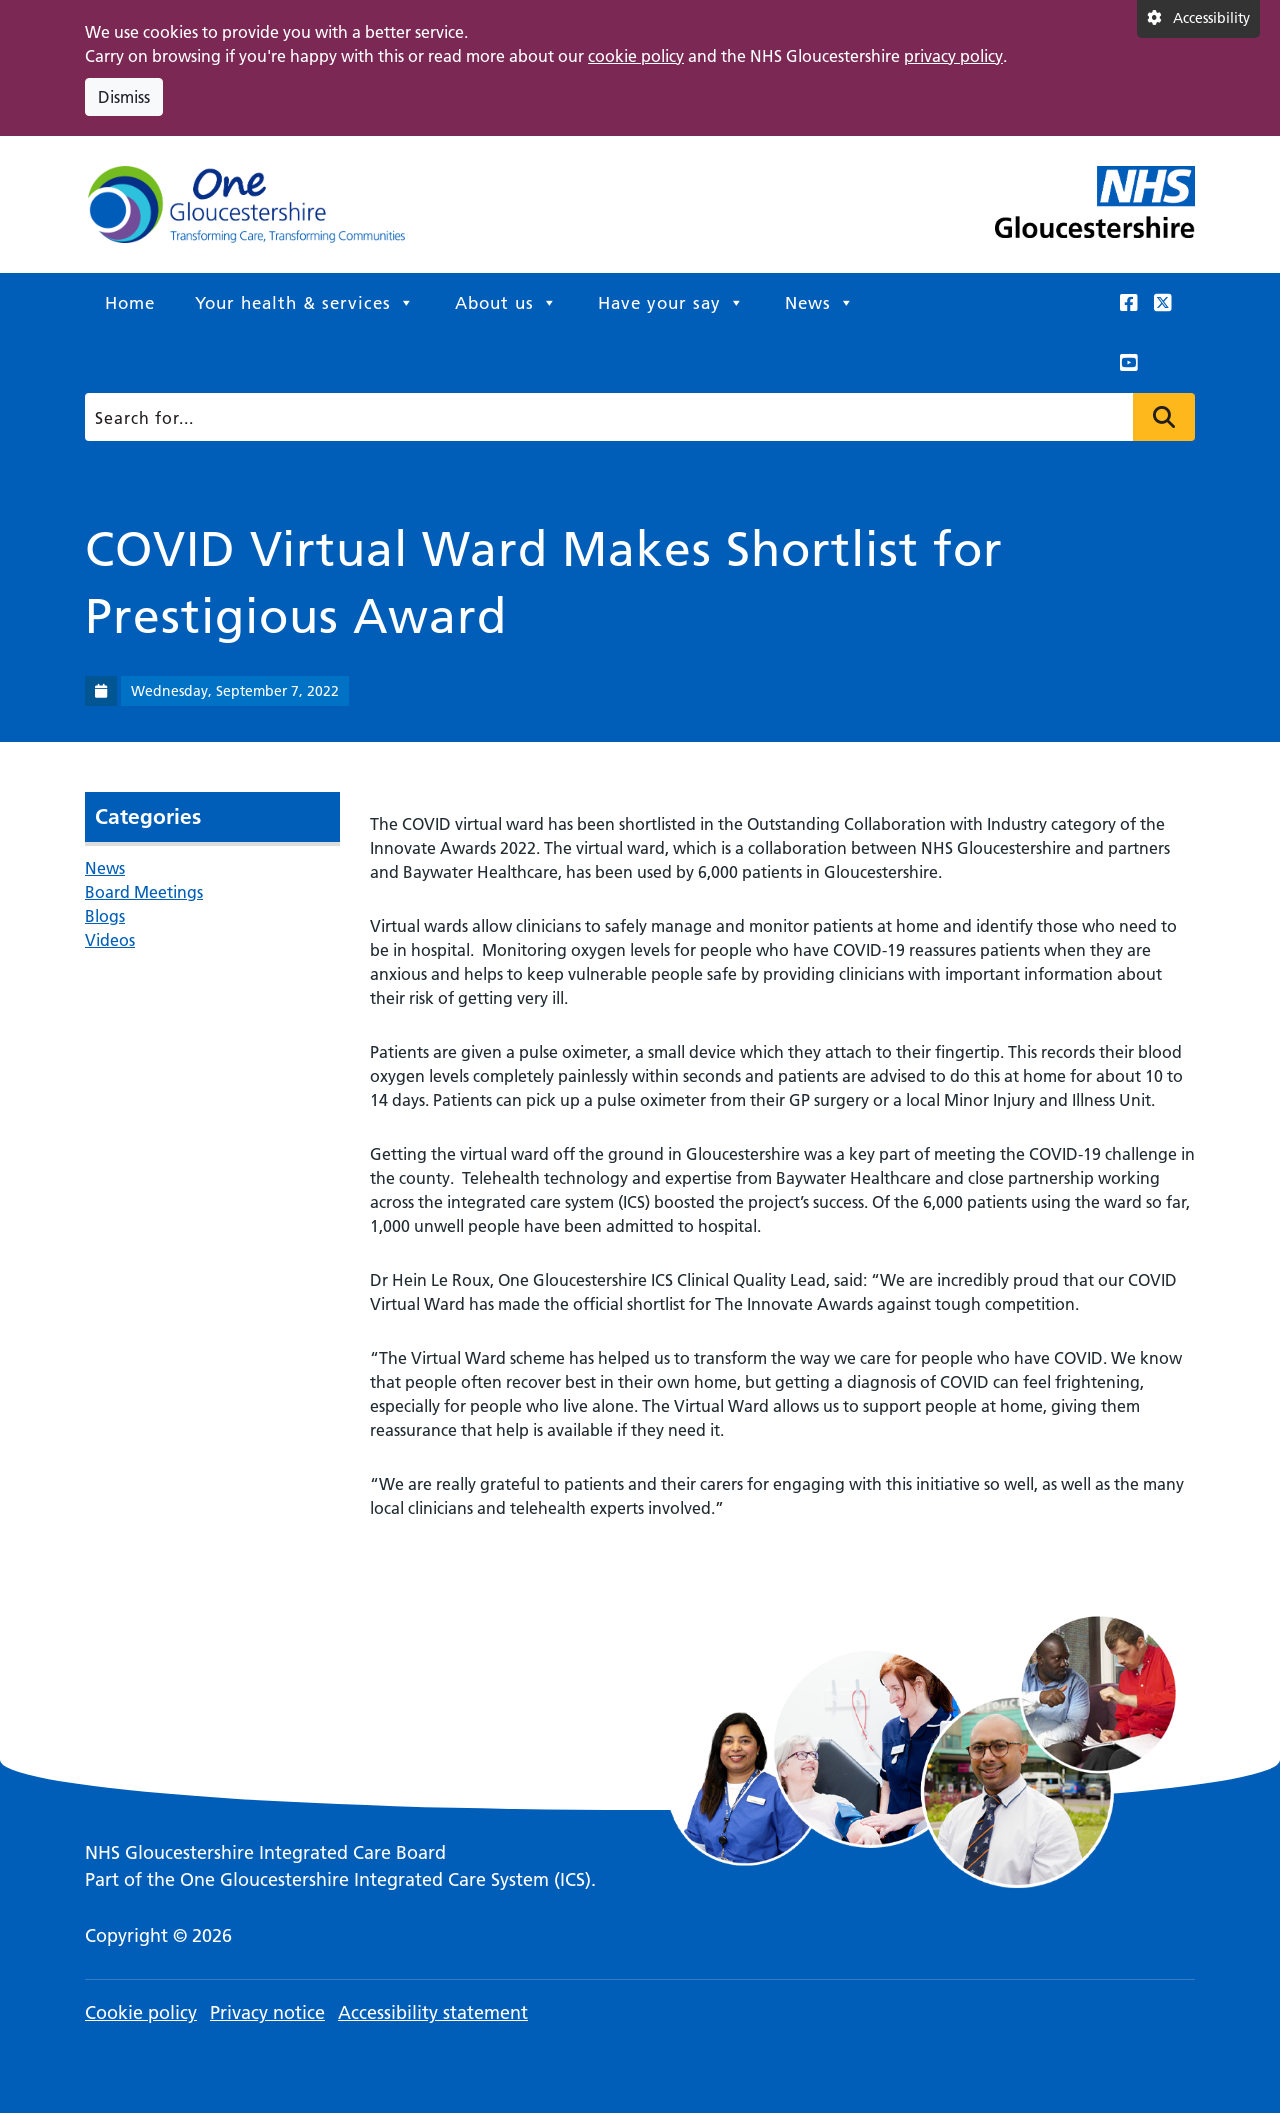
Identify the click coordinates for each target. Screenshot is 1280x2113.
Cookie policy (141, 2012)
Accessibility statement (433, 2012)
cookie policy (636, 56)
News (820, 303)
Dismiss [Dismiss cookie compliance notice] (124, 97)
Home (130, 303)
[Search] (634, 417)
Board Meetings (144, 892)
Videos (110, 940)
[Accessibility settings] (1198, 19)
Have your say (671, 303)
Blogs (105, 916)
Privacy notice (267, 2012)
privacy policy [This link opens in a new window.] (953, 56)
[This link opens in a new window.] (1129, 303)
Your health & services (305, 303)
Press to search (1164, 417)
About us (506, 303)
